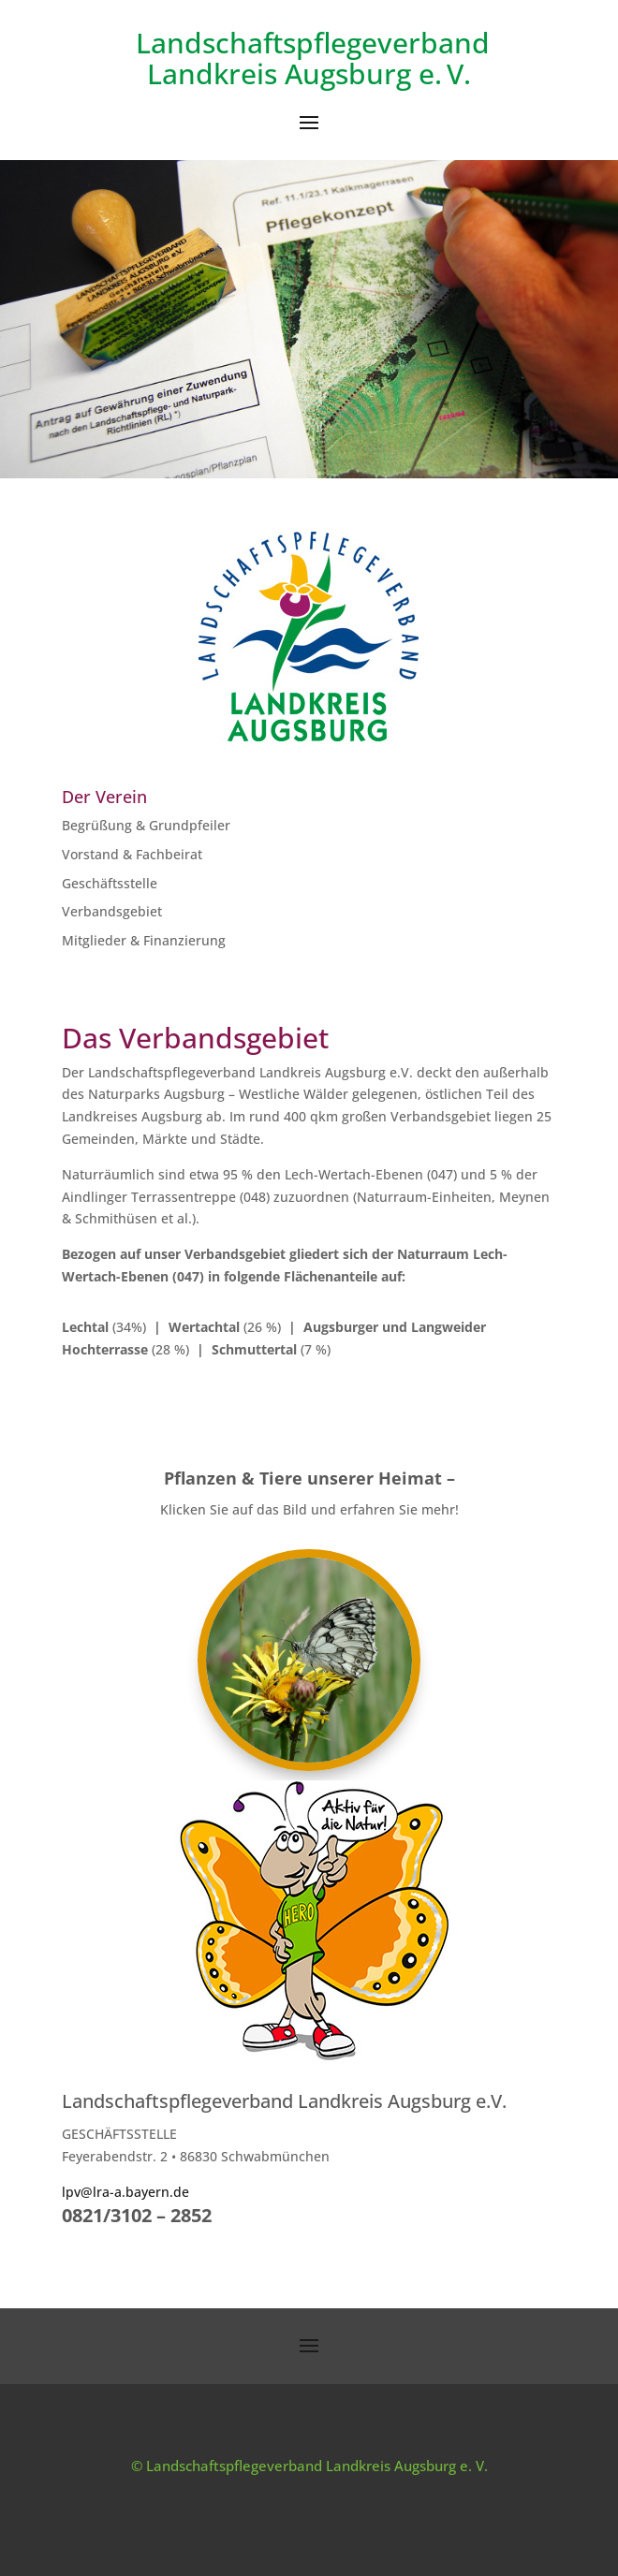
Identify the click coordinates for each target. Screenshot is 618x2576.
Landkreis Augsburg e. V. (309, 73)
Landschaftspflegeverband (309, 42)
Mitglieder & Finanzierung (144, 940)
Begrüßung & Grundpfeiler (146, 825)
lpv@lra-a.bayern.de (125, 2192)
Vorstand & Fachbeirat (132, 854)
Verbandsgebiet (112, 911)
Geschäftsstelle (109, 883)
